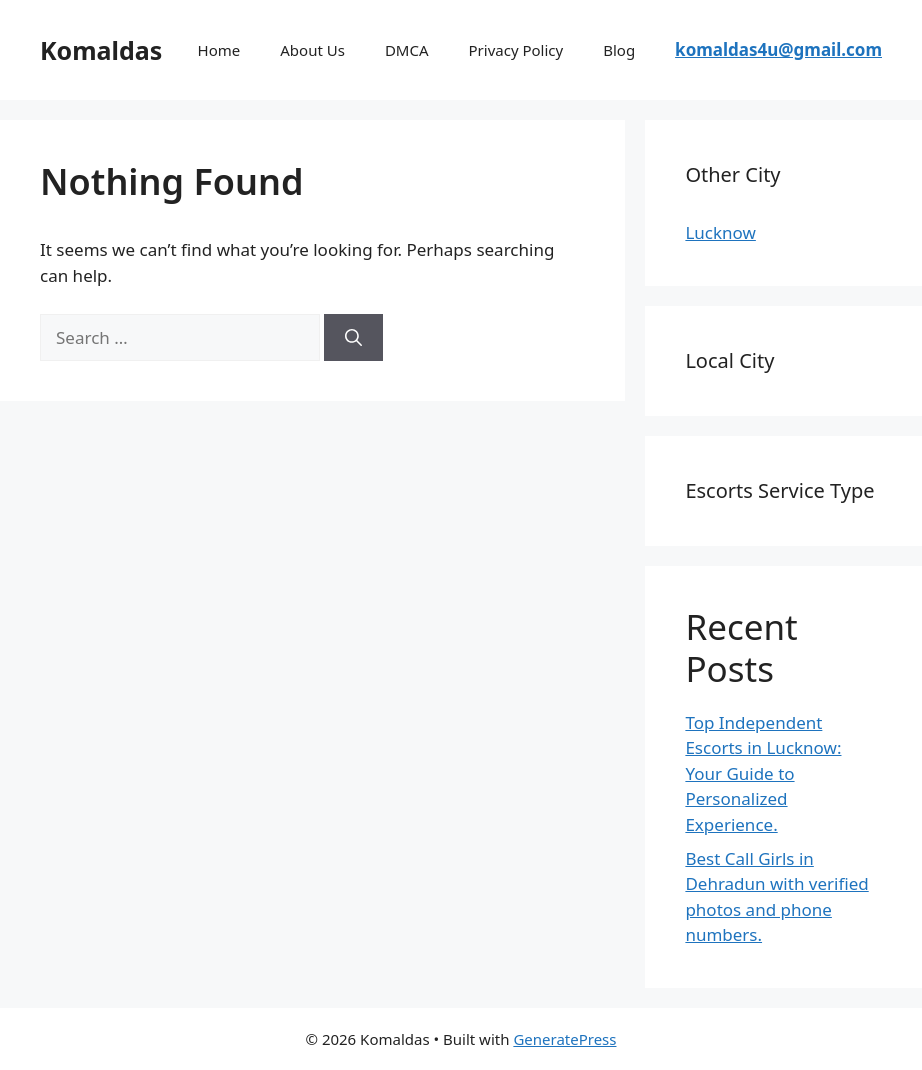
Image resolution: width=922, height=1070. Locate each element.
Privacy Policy (516, 50)
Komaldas (101, 50)
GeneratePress (564, 1039)
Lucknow (720, 232)
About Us (312, 50)
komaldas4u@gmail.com (778, 49)
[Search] (353, 338)
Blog (619, 50)
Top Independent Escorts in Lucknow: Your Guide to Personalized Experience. (763, 773)
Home (219, 50)
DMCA (407, 50)
